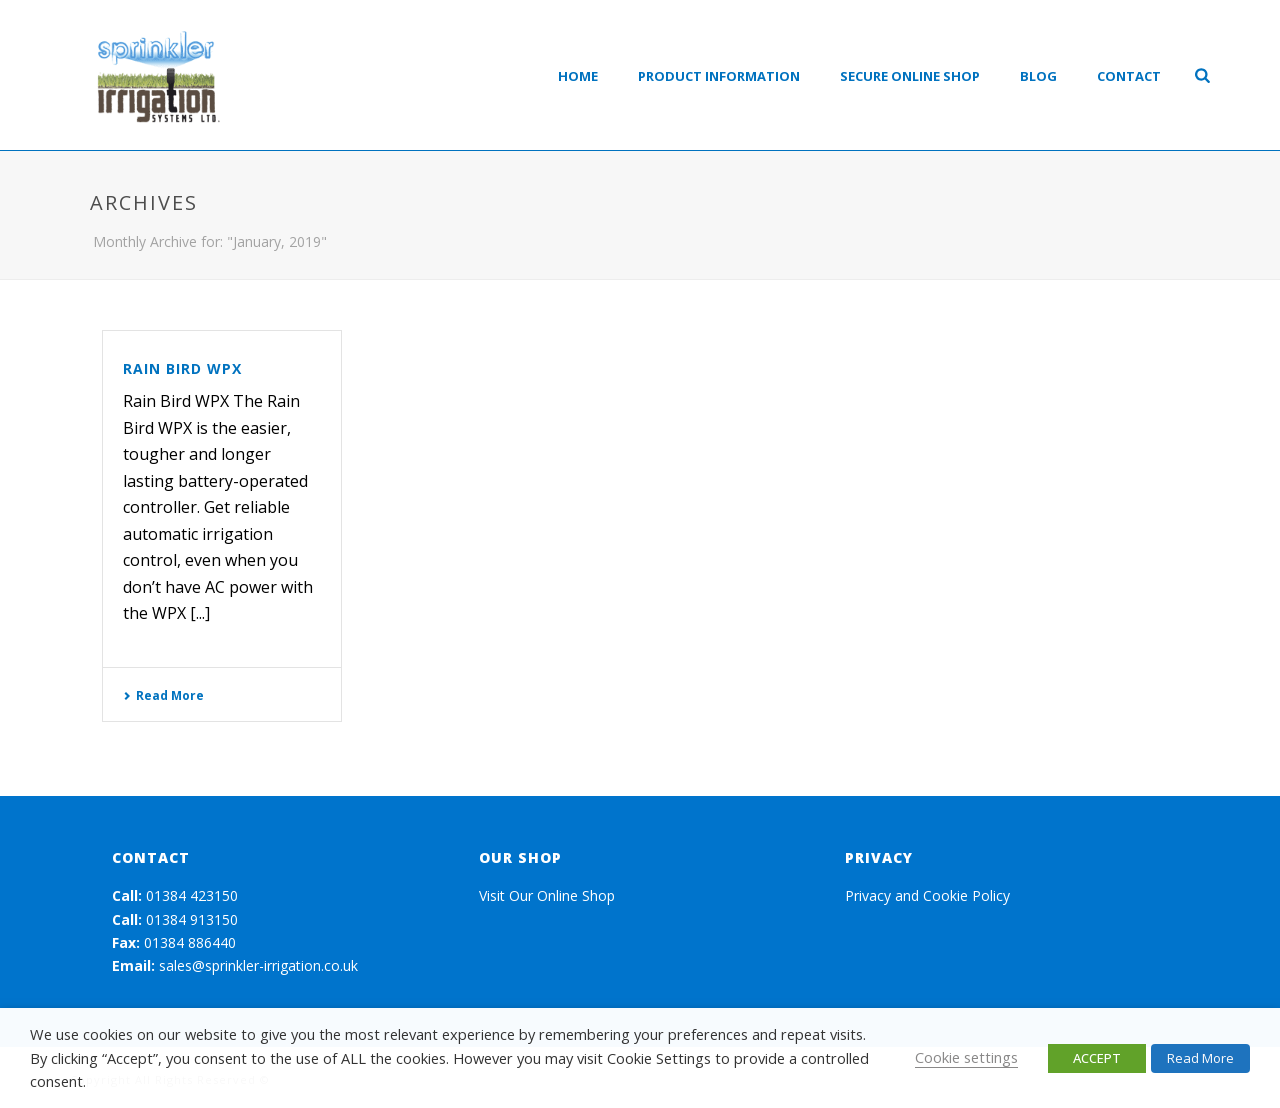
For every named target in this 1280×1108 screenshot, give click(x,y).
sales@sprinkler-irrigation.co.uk (258, 965)
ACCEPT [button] (1097, 1058)
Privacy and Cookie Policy (927, 895)
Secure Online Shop (910, 76)
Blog (1038, 76)
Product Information (719, 76)
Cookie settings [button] (966, 1057)
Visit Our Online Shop (547, 895)
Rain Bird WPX (182, 368)
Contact (1129, 76)
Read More (163, 695)
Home (578, 76)
